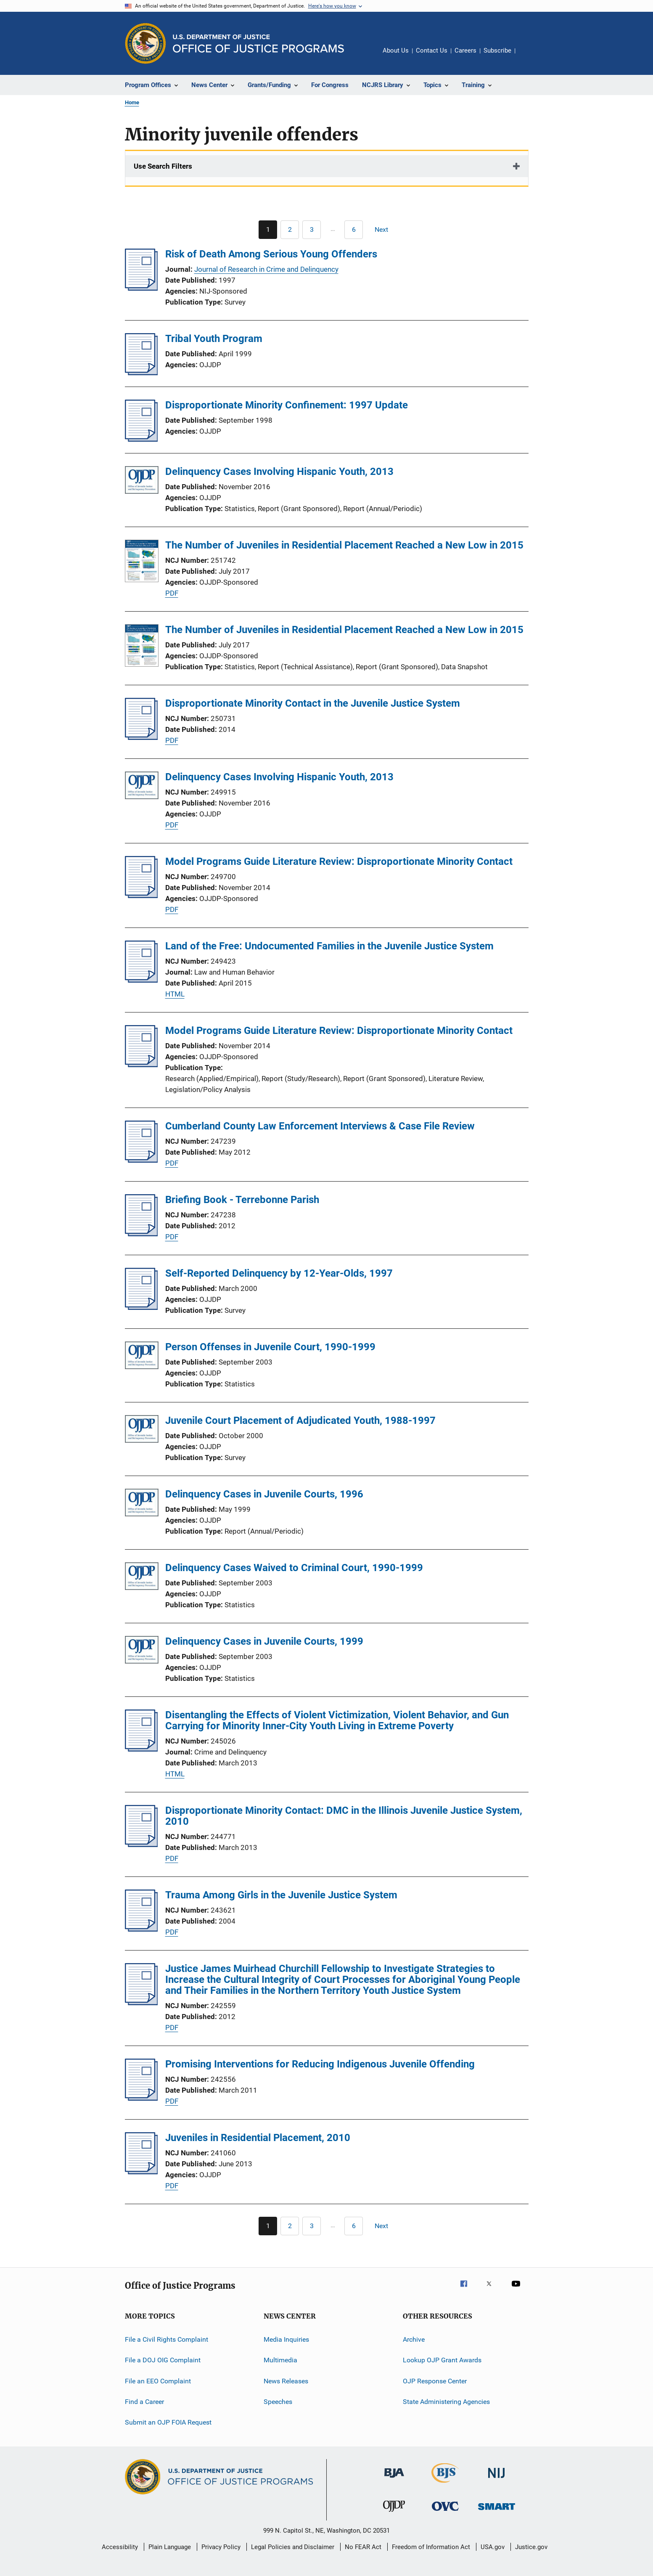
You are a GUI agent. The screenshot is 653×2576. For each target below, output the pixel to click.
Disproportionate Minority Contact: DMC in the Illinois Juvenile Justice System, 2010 (343, 1816)
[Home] (258, 43)
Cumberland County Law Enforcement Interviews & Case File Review (320, 1126)
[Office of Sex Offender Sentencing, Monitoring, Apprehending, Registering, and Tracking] (496, 2511)
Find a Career (144, 2402)
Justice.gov (531, 2547)
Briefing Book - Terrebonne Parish (242, 1200)
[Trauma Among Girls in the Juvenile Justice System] (141, 1929)
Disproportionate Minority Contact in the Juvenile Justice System (312, 703)
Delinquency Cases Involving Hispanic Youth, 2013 (279, 471)
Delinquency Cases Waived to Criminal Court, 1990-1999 (294, 1568)
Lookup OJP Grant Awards (442, 2360)
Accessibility (120, 2547)
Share (528, 56)
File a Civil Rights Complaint (166, 2339)
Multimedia (280, 2360)
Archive (414, 2339)
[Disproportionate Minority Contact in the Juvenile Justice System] (141, 737)
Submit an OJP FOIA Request (168, 2422)
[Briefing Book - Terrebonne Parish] (141, 1234)
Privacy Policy (221, 2547)
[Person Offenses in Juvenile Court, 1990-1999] (142, 1356)
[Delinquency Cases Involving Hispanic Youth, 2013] (142, 481)
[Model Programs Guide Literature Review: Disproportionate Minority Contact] (141, 895)
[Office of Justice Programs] (145, 43)
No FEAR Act (363, 2547)
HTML (175, 994)
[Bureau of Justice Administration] (394, 2479)
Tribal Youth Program (213, 339)
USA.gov (493, 2547)
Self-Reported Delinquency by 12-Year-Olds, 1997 (279, 1273)
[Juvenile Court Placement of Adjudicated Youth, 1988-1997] (142, 1430)
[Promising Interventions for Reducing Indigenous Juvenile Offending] (141, 2098)
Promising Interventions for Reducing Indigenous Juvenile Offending (320, 2064)
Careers (465, 50)
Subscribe (497, 50)
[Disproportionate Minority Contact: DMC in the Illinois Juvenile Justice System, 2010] (141, 1844)
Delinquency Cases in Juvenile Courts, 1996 (264, 1494)
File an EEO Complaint (158, 2381)
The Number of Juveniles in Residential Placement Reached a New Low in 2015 (344, 545)
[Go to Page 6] (353, 229)
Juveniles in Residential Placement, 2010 (257, 2138)
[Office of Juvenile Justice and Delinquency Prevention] (394, 2513)
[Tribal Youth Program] (141, 372)
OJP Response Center (435, 2381)
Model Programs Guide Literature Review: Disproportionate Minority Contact (339, 861)
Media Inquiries (286, 2339)
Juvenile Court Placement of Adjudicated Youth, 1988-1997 (300, 1420)
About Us (396, 50)
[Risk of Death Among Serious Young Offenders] (141, 288)
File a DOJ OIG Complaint (163, 2360)
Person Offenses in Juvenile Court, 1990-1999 (270, 1347)
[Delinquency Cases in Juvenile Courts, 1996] (142, 1504)
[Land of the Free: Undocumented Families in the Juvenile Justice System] (141, 980)
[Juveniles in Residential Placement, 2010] (141, 2172)
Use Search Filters (163, 166)
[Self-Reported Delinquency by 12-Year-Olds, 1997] (141, 1307)
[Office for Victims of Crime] (445, 2512)
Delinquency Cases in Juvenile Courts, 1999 (264, 1641)
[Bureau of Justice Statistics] (445, 2484)
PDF (171, 593)
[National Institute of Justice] (496, 2479)
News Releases (286, 2381)
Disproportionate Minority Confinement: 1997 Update (286, 405)
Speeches (278, 2402)
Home (132, 102)
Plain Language (169, 2547)
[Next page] (385, 229)
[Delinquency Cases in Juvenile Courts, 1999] (142, 1651)
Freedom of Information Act (431, 2547)
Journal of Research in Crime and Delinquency (266, 269)
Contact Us (431, 50)
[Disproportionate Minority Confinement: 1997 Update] (141, 439)
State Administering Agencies (446, 2402)
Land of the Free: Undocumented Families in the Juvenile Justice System (329, 946)
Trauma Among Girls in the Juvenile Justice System (281, 1895)
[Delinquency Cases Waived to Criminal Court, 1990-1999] (142, 1577)
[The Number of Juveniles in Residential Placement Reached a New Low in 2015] (142, 562)
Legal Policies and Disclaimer (292, 2547)
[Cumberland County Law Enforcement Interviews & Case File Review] (141, 1160)
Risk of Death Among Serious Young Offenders (271, 254)
